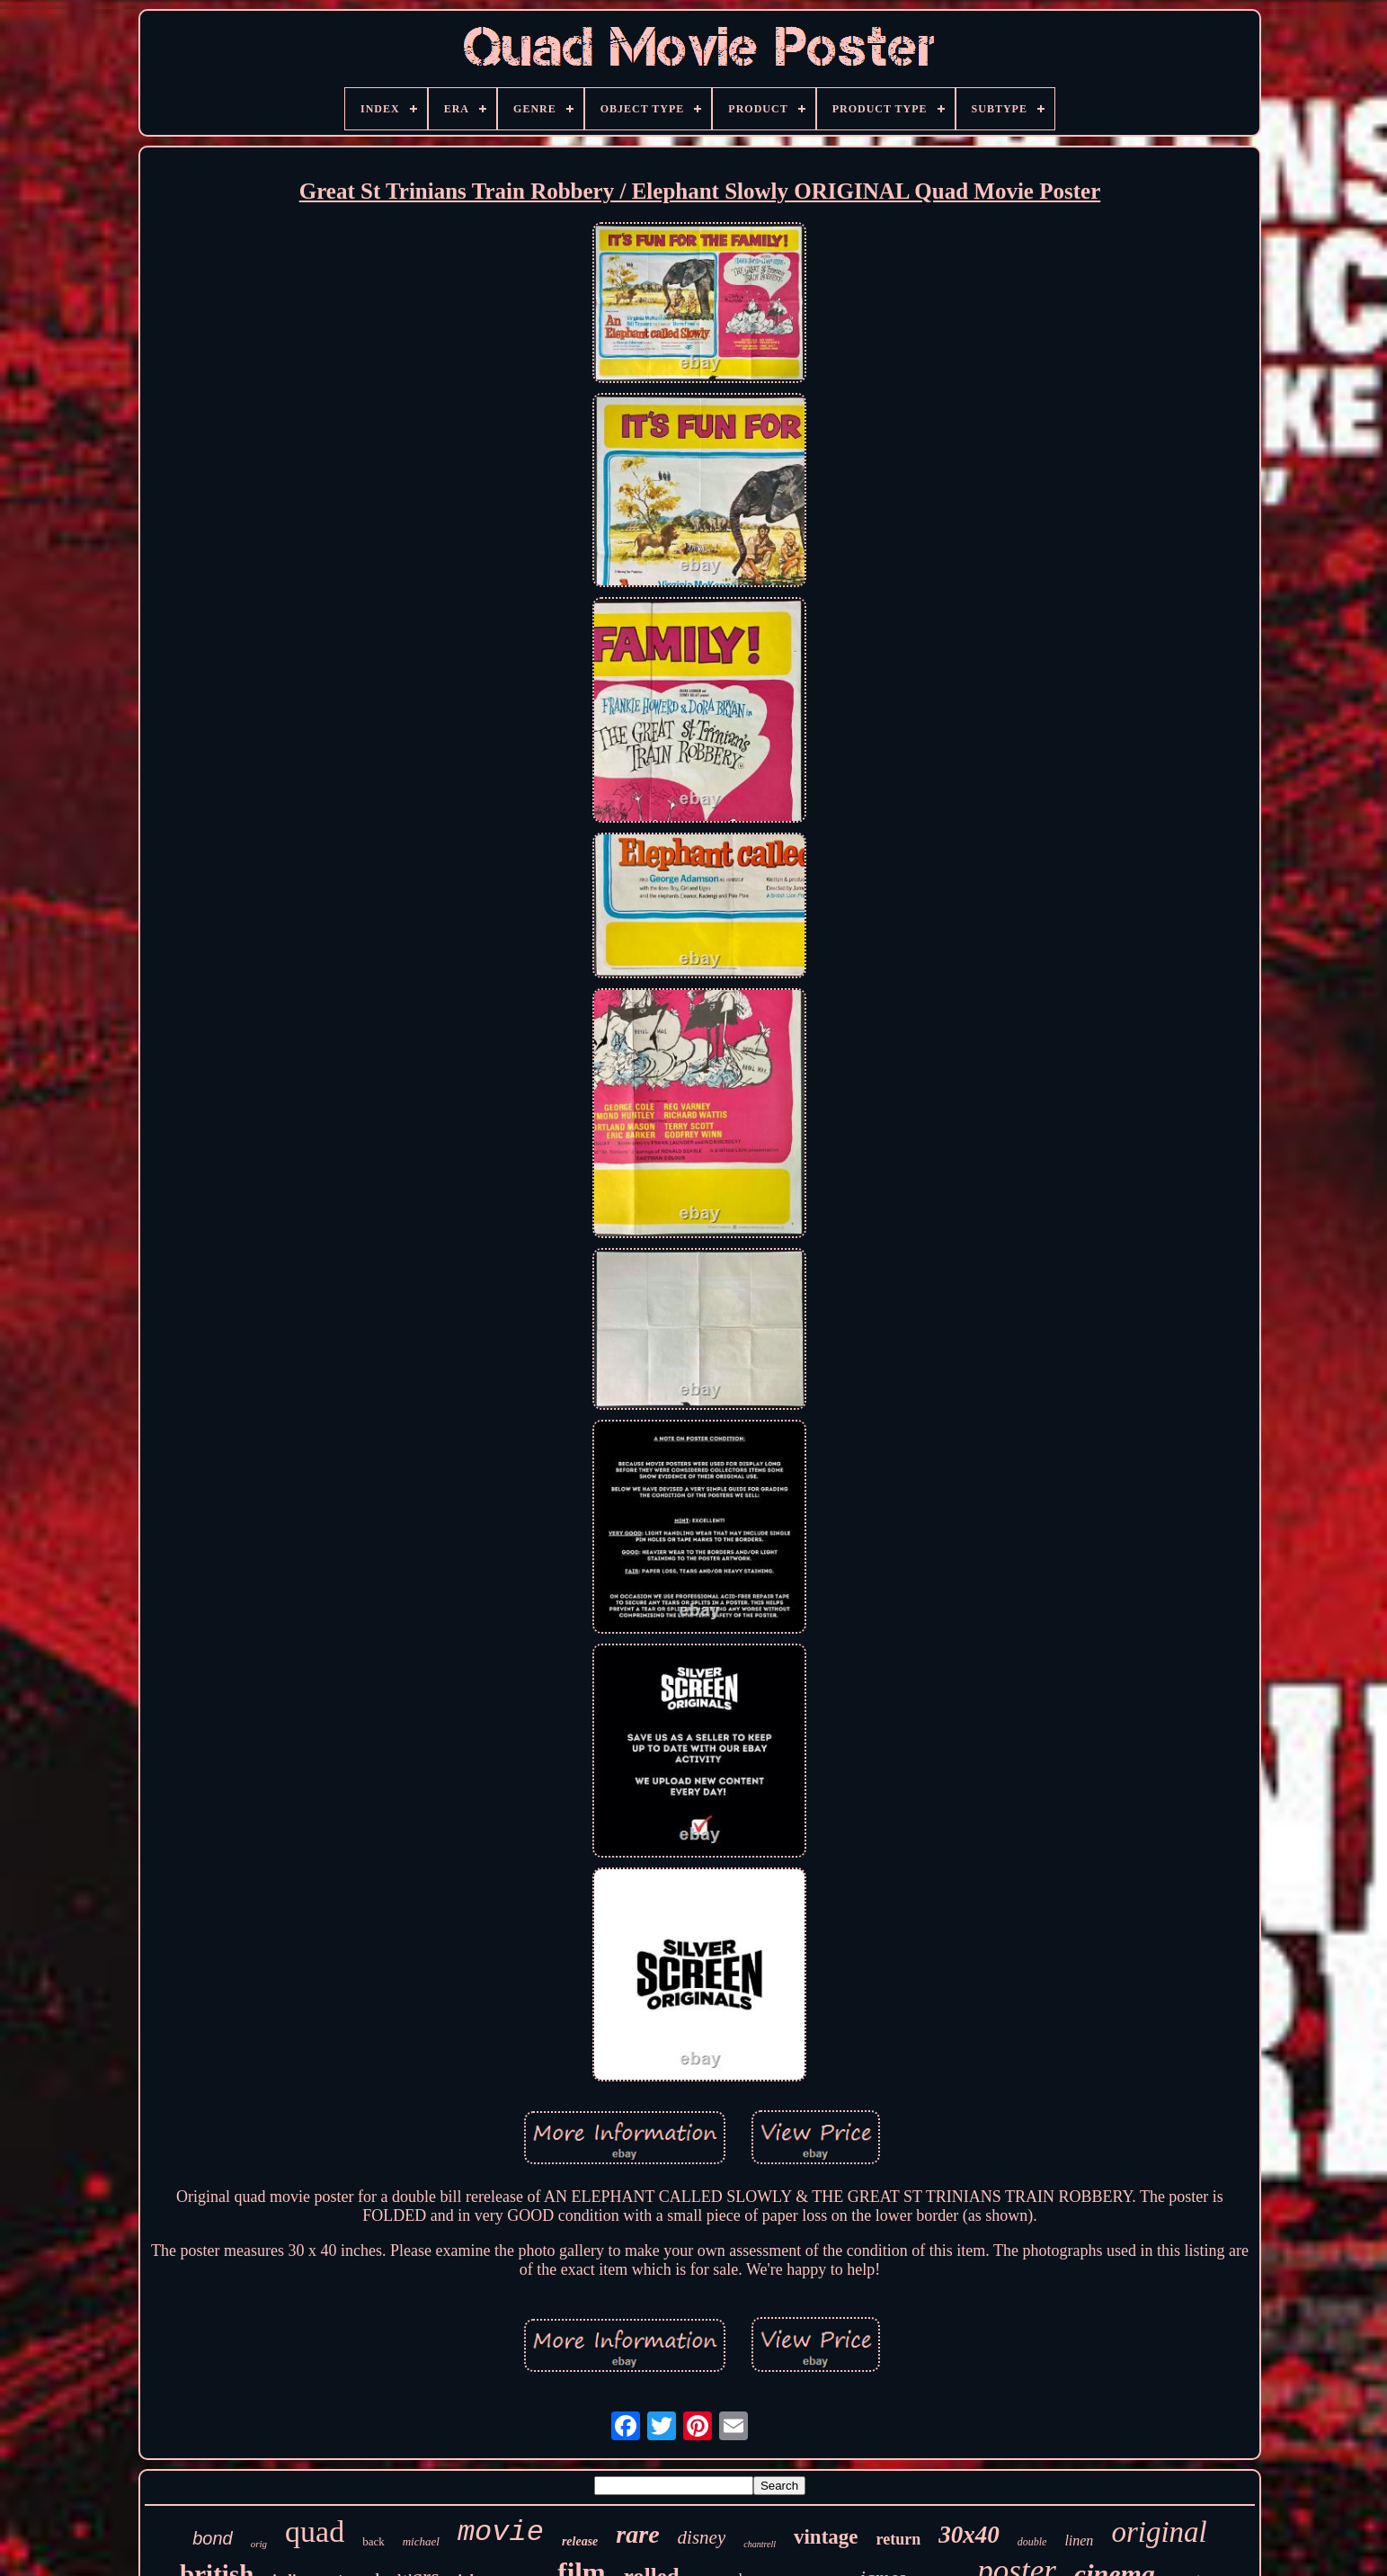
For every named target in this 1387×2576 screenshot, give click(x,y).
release (580, 2541)
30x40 (969, 2534)
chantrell (759, 2544)
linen (1078, 2540)
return (898, 2539)
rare (637, 2534)
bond (212, 2538)
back (373, 2541)
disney (702, 2537)
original (1158, 2532)
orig (259, 2543)
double (1032, 2542)
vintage (826, 2537)
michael (421, 2541)
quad (314, 2531)
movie (501, 2532)
